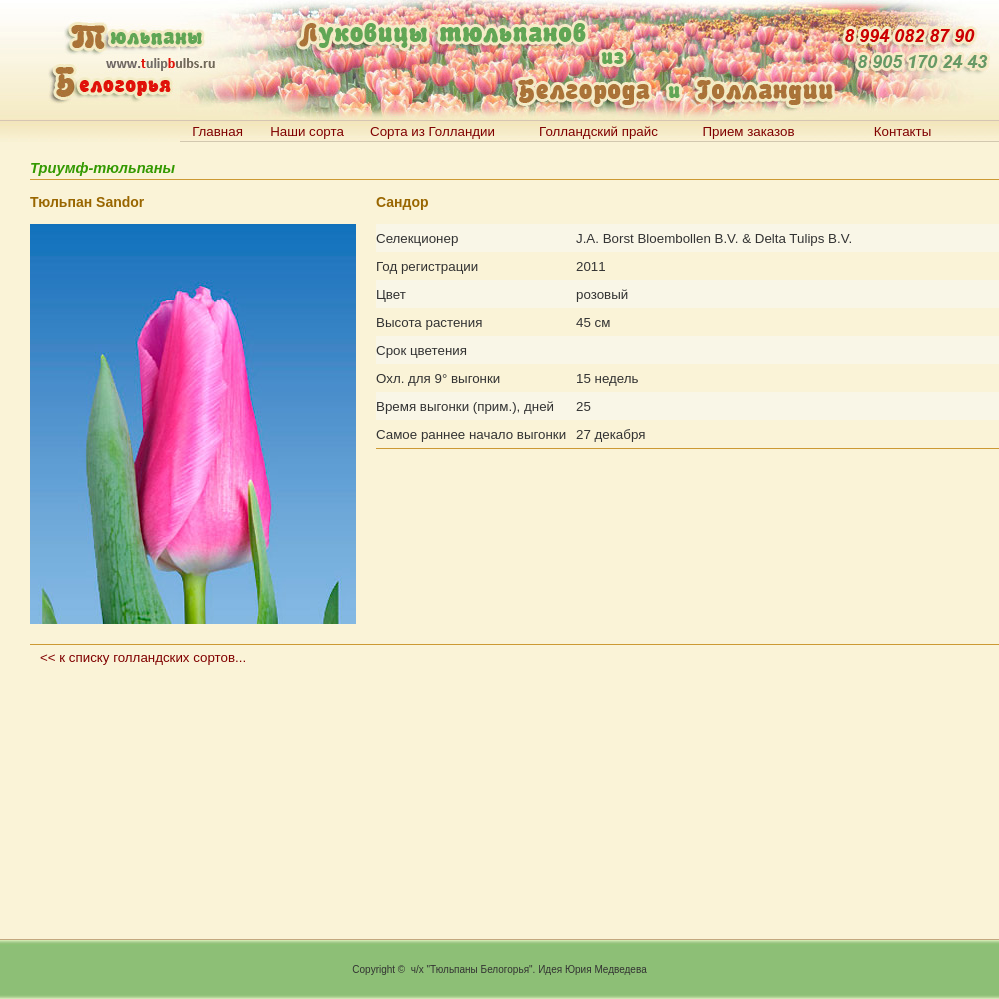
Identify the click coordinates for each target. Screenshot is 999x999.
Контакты (903, 131)
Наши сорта (307, 131)
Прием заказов (748, 131)
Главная (217, 131)
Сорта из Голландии (432, 131)
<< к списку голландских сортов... (143, 657)
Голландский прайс (598, 131)
